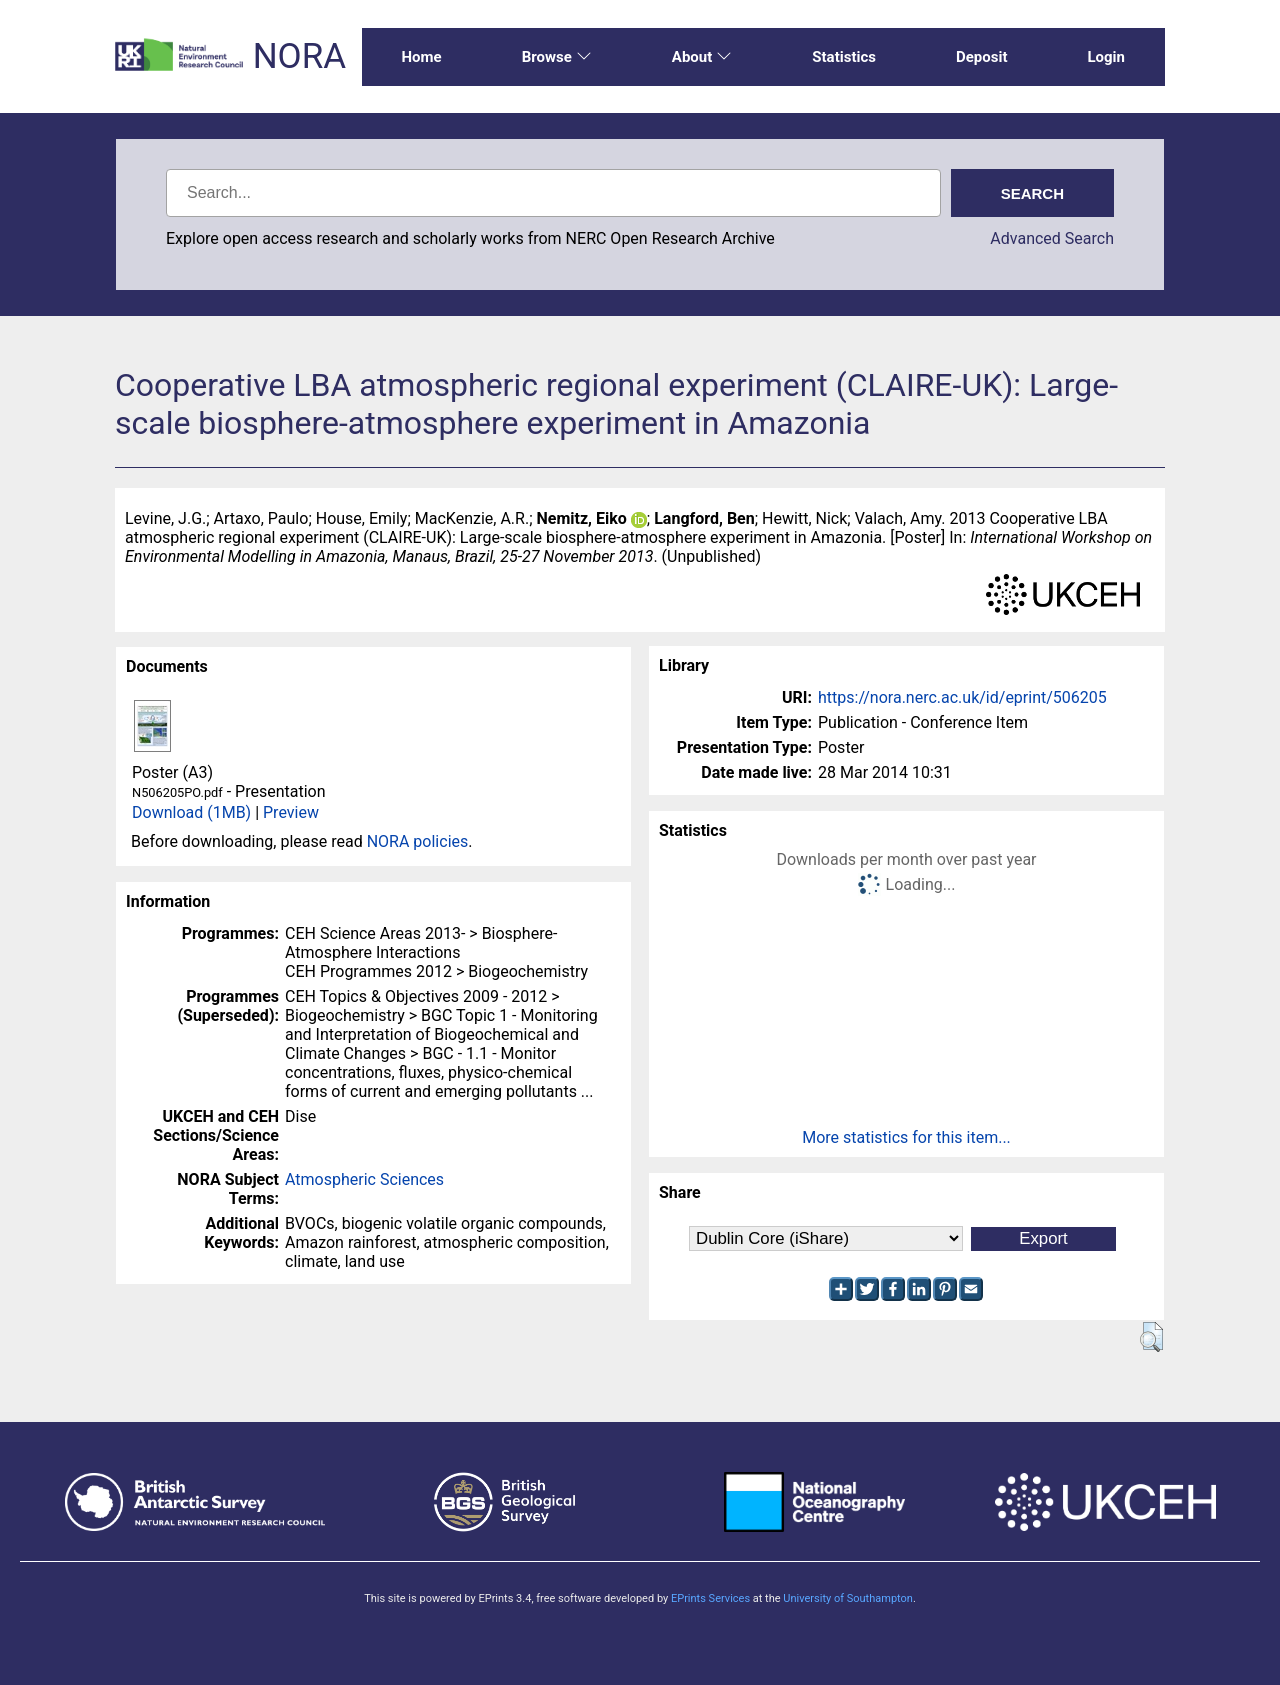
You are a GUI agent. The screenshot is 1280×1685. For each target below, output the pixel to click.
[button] (1151, 1337)
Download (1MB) (191, 812)
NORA (299, 56)
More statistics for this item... (906, 1137)
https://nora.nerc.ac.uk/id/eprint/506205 (962, 697)
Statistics (844, 57)
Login (1106, 57)
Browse (557, 57)
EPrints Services (710, 1598)
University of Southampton (848, 1598)
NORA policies (418, 841)
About (702, 57)
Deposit (982, 57)
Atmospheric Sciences (364, 1179)
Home (422, 57)
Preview (291, 812)
